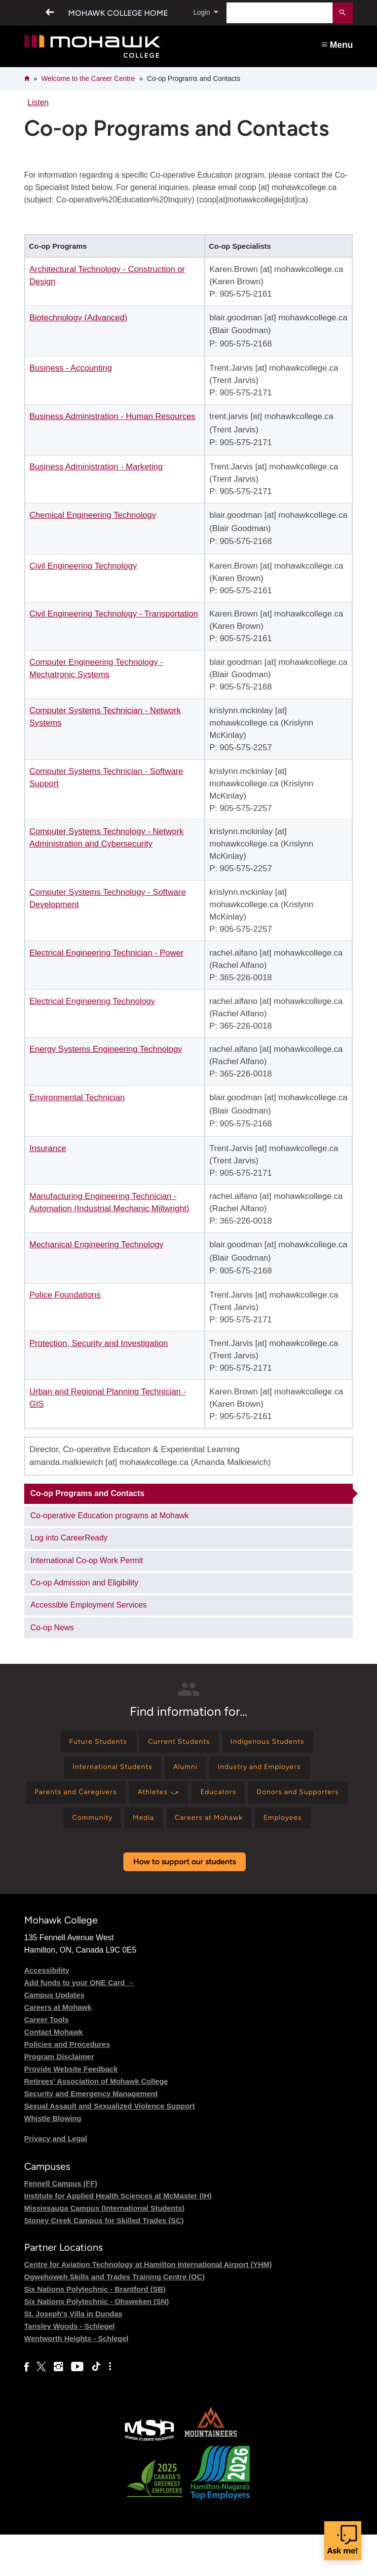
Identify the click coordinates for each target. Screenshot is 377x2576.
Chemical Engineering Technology (92, 515)
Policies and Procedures (67, 2085)
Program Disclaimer (59, 2097)
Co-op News (52, 1627)
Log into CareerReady (69, 1538)
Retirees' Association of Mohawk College (96, 2122)
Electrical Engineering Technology (92, 1001)
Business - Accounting (70, 368)
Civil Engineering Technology (83, 566)
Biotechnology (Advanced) (78, 317)
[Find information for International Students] (103, 1771)
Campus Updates (54, 2036)
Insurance (47, 1148)
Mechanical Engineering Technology (96, 1244)
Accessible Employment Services (89, 1605)
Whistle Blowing (52, 2159)
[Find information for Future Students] (88, 1743)
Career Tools (46, 2060)
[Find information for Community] (220, 1829)
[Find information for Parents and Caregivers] (120, 1800)
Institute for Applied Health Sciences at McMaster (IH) (118, 2236)
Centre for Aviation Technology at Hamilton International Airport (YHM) (148, 2305)
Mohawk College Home (115, 13)
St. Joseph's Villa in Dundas (73, 2354)
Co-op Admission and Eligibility (85, 1582)
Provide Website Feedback (71, 2110)
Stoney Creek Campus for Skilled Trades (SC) (104, 2261)
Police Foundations (65, 1295)
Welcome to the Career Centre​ (88, 78)
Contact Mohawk (53, 2073)
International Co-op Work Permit (87, 1560)
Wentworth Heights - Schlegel (76, 2379)
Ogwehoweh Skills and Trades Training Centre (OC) (114, 2317)
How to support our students (184, 1903)
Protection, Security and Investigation (98, 1343)
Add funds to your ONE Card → (79, 2023)
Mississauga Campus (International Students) (104, 2249)
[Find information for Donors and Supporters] (129, 1829)
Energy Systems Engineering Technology (105, 1049)
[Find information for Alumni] (185, 1771)
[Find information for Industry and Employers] (269, 1771)
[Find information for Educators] (279, 1800)
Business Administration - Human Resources (112, 416)
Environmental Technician (76, 1097)
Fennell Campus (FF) (60, 2224)
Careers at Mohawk (58, 2048)
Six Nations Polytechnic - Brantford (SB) (95, 2330)
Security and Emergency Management (91, 2134)
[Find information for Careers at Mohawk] (154, 1857)
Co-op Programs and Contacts (88, 1493)
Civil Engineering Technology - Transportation (113, 613)
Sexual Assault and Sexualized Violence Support (109, 2147)
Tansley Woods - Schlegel (69, 2367)
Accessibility (47, 2011)
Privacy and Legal (55, 2179)
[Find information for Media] (278, 1829)
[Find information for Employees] (236, 1857)
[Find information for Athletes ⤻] (212, 1800)
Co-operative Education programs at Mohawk (110, 1515)
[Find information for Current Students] (178, 1743)
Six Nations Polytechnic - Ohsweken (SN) (96, 2342)
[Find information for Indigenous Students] (277, 1743)
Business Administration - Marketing (95, 466)
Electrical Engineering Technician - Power (106, 953)
